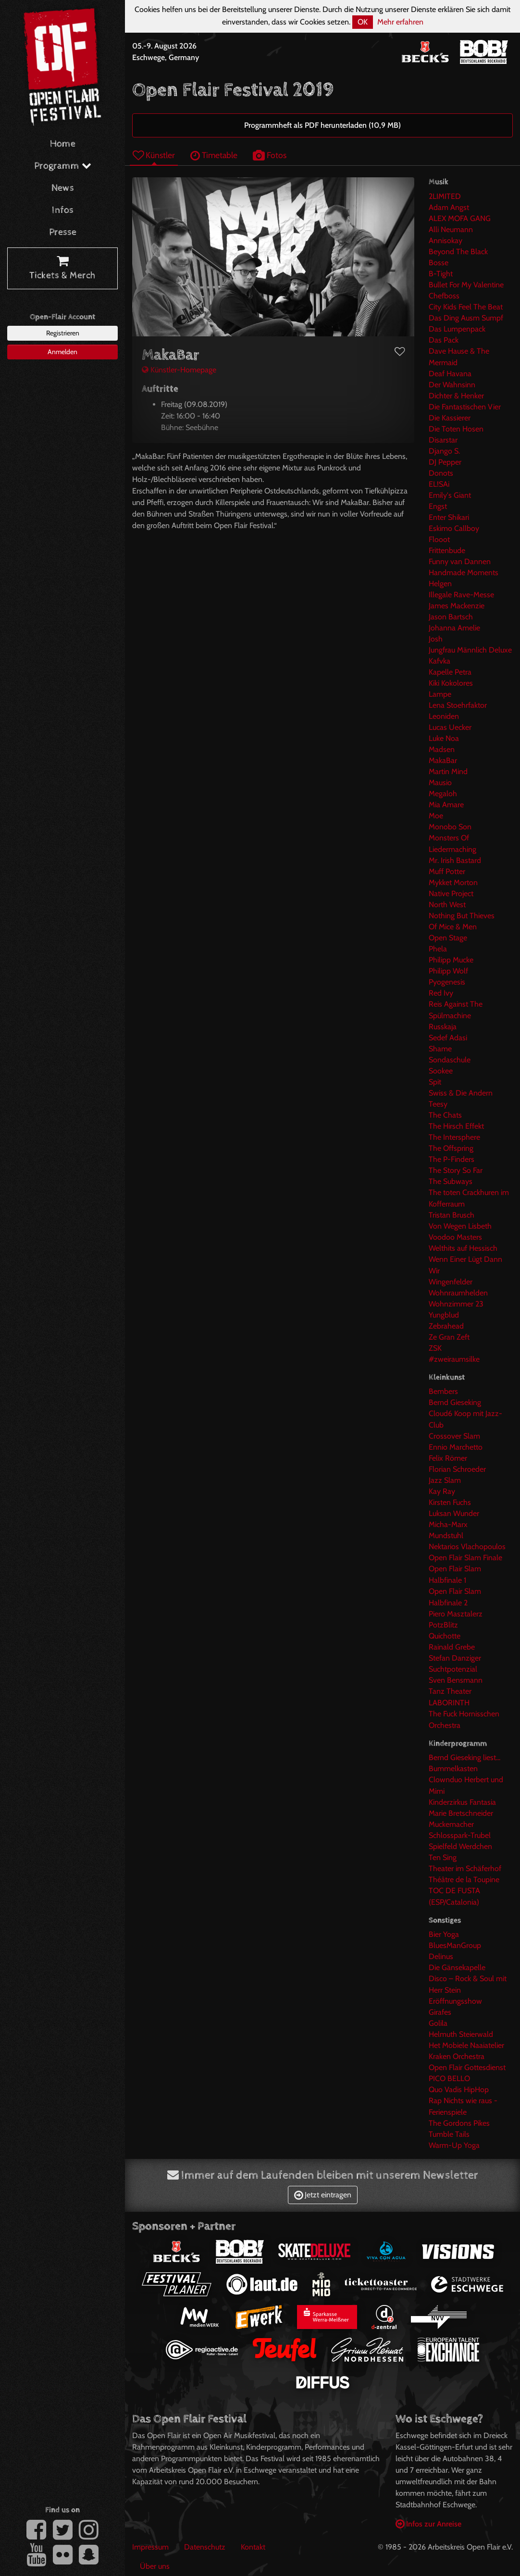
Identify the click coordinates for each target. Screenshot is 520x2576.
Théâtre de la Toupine (464, 1879)
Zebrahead (446, 1326)
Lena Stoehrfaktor (458, 705)
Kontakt (253, 2546)
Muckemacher (451, 1824)
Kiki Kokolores (451, 683)
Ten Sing (443, 1857)
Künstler (154, 155)
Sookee (441, 1070)
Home (62, 143)
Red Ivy (441, 993)
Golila (438, 2023)
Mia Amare (446, 804)
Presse (62, 232)
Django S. (444, 451)
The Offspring (451, 1148)
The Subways (450, 1181)
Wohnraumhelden (458, 1292)
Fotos (269, 155)
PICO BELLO (449, 2078)
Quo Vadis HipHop (459, 2089)
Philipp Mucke (451, 959)
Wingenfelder (450, 1281)
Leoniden (444, 716)
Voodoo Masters (455, 1237)
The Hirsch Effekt (456, 1126)
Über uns (155, 2566)
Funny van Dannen (460, 561)
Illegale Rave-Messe (461, 594)
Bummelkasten (453, 1768)
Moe (436, 815)
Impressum (150, 2546)
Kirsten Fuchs (450, 1502)
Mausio (440, 782)
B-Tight (441, 273)
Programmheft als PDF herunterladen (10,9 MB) (322, 125)
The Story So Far (456, 1170)
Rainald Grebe (452, 1647)
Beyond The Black (458, 251)
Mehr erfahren (400, 21)
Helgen (440, 583)
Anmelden (62, 351)
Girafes (440, 2012)
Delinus (441, 1956)
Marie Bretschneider (461, 1813)
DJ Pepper (445, 462)
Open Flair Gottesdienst (467, 2067)
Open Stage (448, 937)
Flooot (439, 539)
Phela (438, 948)
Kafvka (439, 661)
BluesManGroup (455, 1945)
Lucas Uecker (450, 727)
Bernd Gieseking (455, 1402)
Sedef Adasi (448, 1037)
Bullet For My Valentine (466, 284)
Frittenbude (447, 550)
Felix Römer (448, 1458)
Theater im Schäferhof (465, 1868)
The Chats (445, 1115)
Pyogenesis (447, 981)
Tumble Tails (449, 2134)
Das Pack (443, 340)
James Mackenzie (456, 605)
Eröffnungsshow (455, 2001)
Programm (62, 166)
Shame (440, 1048)
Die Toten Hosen (456, 428)
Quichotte (444, 1635)
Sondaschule (449, 1059)
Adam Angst (449, 207)
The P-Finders (451, 1159)
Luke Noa (444, 738)
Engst (438, 506)
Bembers (443, 1391)
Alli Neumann (451, 229)
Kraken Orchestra (456, 2056)
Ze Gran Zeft (449, 1337)
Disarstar (443, 439)
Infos (63, 210)
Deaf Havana (450, 373)
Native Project (451, 893)
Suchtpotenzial (453, 1669)
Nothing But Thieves (462, 915)
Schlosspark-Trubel (460, 1835)
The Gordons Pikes (459, 2123)
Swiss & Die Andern (461, 1092)
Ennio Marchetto (456, 1447)
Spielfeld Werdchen (460, 1846)
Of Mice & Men (453, 926)
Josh (436, 638)
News (62, 188)
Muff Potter (447, 871)
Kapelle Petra (450, 672)
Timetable (213, 155)
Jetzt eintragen (322, 2194)
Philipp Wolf (448, 970)
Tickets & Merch (62, 268)
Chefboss (444, 295)
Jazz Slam (445, 1480)
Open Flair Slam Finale (465, 1557)
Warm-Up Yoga (454, 2145)
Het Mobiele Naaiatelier (466, 2045)
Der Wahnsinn (452, 384)
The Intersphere (454, 1137)
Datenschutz (204, 2546)
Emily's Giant (450, 495)
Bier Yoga (444, 1934)
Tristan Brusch (451, 1215)
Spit (435, 1081)
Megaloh (443, 793)
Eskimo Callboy (454, 528)
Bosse (438, 262)
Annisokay (445, 240)
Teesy (438, 1104)
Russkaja (443, 1026)
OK (363, 21)
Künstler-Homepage (179, 369)
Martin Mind (448, 771)
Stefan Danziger (455, 1658)
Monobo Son (450, 826)
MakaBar (443, 760)
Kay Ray (442, 1491)
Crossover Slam (454, 1436)
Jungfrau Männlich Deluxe (470, 649)
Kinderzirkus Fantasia (462, 1802)
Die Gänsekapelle (457, 1967)
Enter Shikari (449, 517)
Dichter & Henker (456, 395)
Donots (441, 473)
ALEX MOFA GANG (460, 218)
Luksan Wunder (454, 1513)
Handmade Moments (463, 572)
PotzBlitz (443, 1624)
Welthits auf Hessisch (463, 1248)
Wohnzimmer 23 (456, 1303)
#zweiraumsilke (454, 1359)
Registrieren (62, 333)
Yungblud (444, 1314)
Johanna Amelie (454, 627)
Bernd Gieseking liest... (464, 1757)
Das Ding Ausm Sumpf (466, 317)
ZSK (435, 1348)
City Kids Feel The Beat (466, 306)
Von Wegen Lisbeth (460, 1226)
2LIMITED (445, 196)
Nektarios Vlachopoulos (467, 1546)
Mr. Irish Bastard (455, 860)
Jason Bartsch (451, 616)
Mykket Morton (453, 882)
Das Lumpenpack (457, 328)
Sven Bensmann (456, 1680)
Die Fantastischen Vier (465, 406)
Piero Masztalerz (456, 1613)
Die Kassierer (449, 417)
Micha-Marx (448, 1524)
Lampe (440, 694)
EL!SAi (439, 484)
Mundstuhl (446, 1535)
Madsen (442, 749)
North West (447, 904)
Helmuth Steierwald (461, 2034)
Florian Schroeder (457, 1469)
